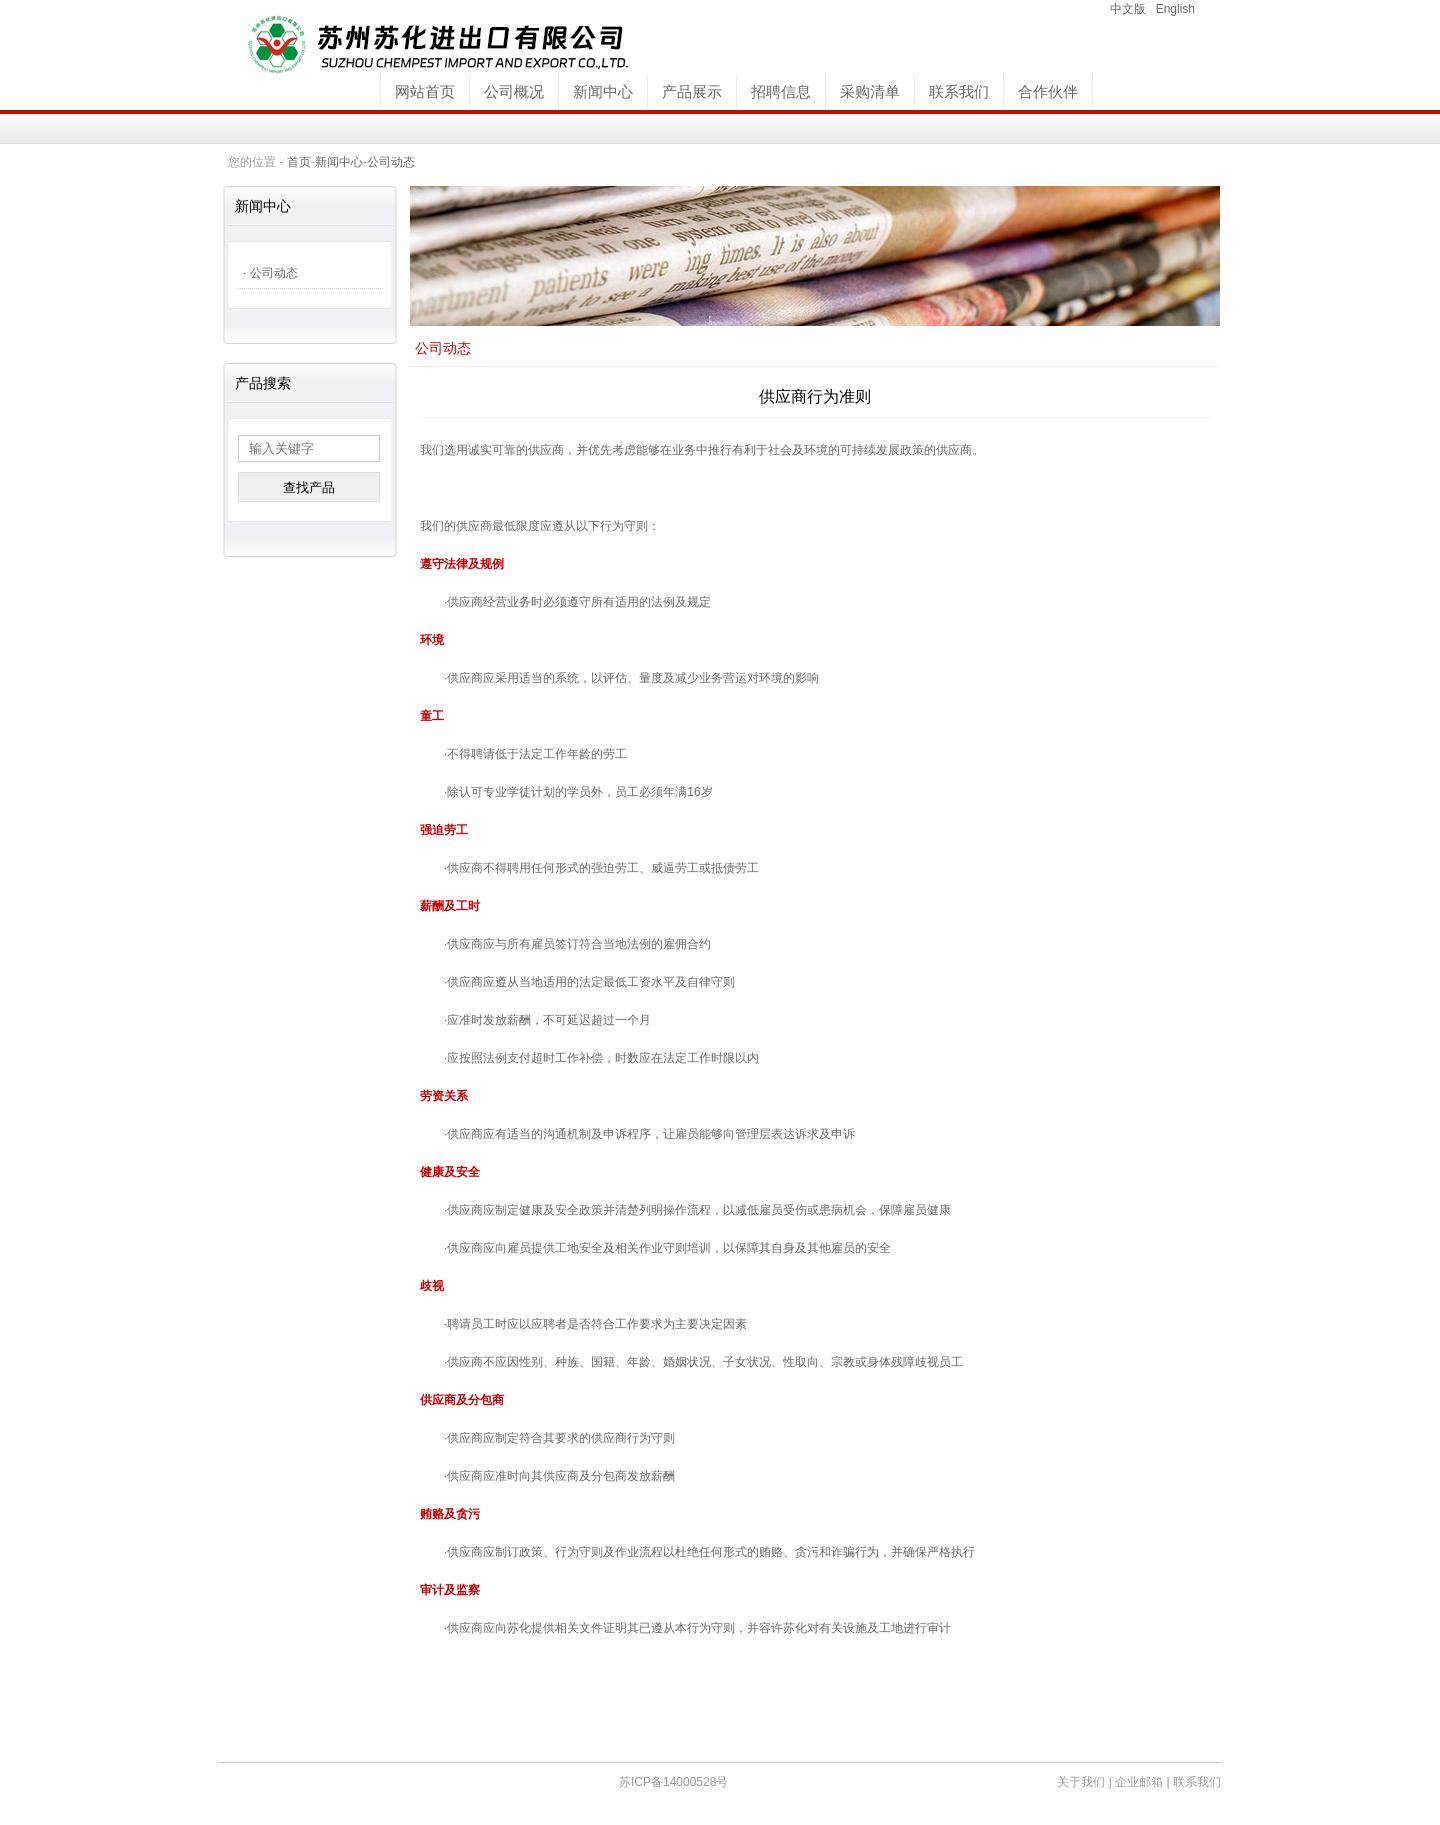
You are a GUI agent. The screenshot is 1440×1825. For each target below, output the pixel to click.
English (1175, 9)
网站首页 (425, 91)
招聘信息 (781, 91)
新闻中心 (603, 91)
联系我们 (959, 91)
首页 (299, 162)
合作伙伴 (1048, 91)
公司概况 (514, 91)
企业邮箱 (1139, 1782)
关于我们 (1081, 1782)
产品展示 (692, 91)
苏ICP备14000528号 (673, 1782)
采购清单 (870, 91)
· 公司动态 (270, 273)
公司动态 (391, 162)
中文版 (1128, 9)
